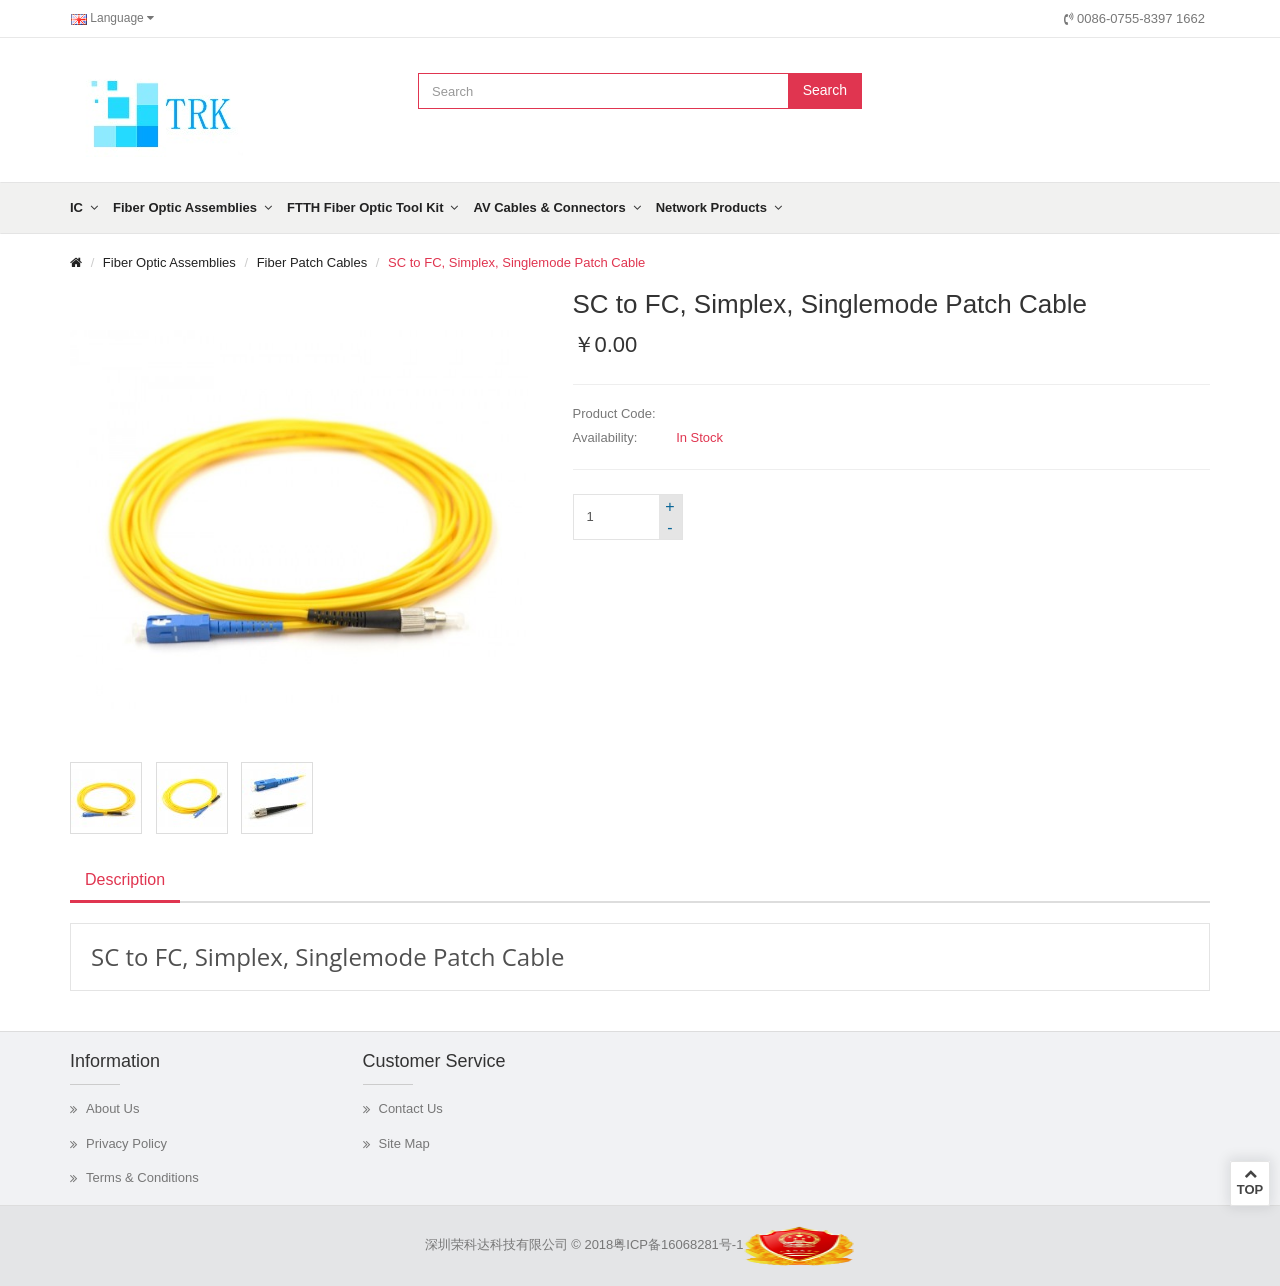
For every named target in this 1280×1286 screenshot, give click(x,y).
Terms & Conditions (142, 1177)
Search (825, 90)
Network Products (711, 207)
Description (125, 879)
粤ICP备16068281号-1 (678, 1244)
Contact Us (411, 1108)
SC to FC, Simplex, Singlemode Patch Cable (516, 262)
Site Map (404, 1143)
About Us (112, 1108)
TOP (1250, 1182)
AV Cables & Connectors (549, 207)
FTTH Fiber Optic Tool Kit (365, 207)
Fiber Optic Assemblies (185, 207)
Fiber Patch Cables (312, 262)
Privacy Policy (126, 1143)
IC (76, 207)
